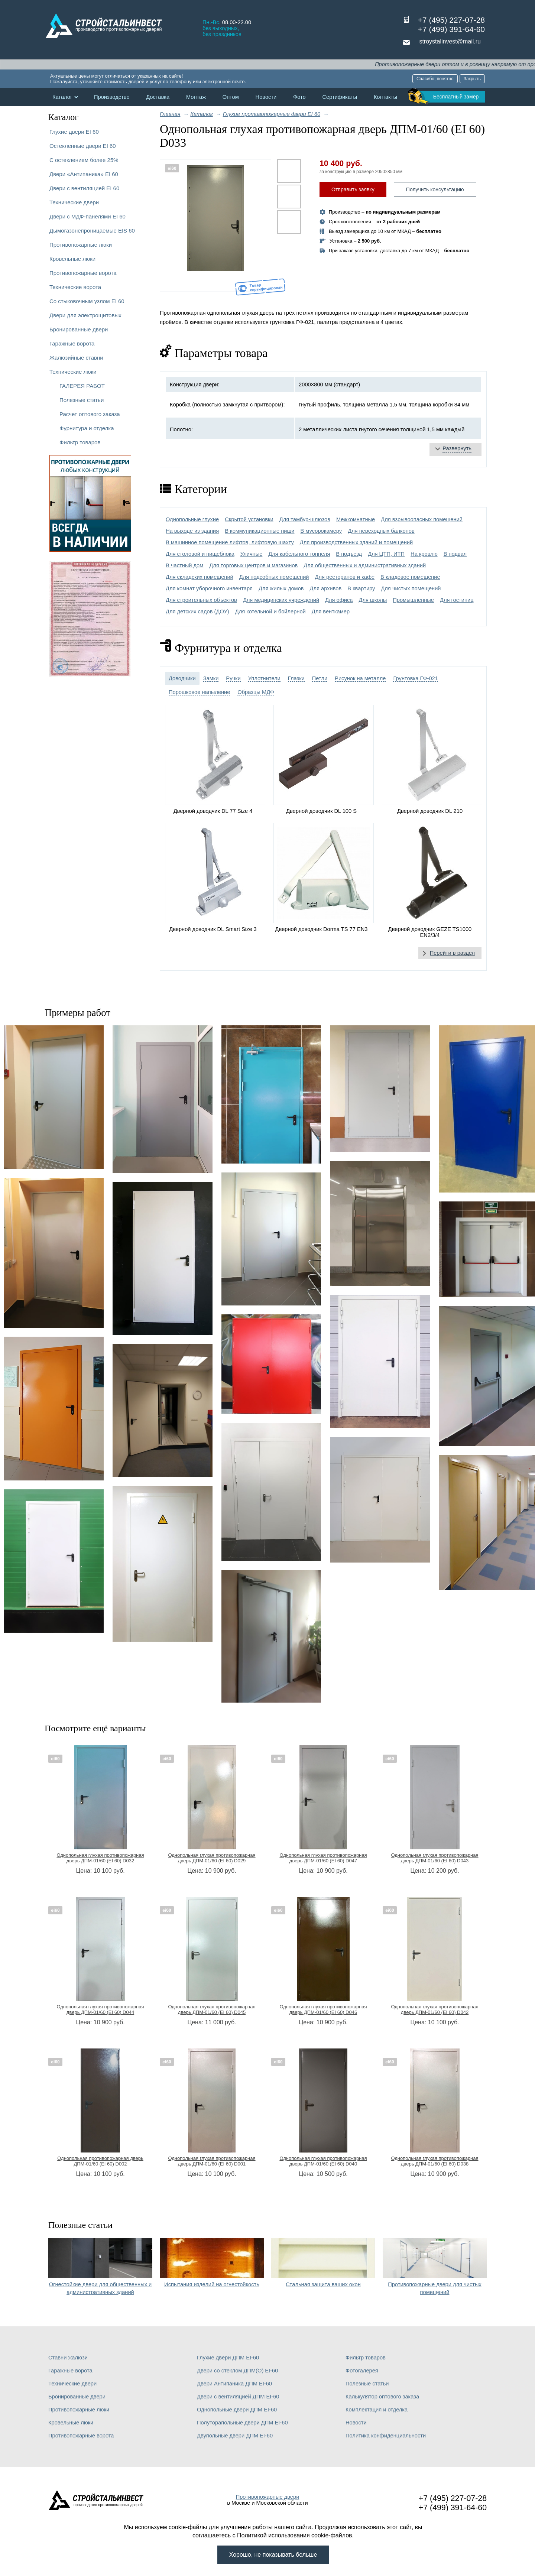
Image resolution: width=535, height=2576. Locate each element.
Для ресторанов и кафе (345, 577)
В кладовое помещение (410, 577)
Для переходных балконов (381, 531)
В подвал (455, 554)
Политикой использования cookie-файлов (294, 2535)
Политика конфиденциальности (386, 2436)
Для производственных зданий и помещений (356, 542)
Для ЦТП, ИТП (386, 554)
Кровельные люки (72, 259)
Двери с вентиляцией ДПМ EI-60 (238, 2397)
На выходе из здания (192, 531)
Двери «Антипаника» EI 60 (83, 174)
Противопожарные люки (80, 244)
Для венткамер (331, 611)
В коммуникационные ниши (259, 531)
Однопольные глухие (192, 519)
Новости (266, 97)
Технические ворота (75, 287)
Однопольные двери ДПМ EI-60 (237, 2410)
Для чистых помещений (411, 588)
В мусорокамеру (321, 531)
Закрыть (472, 78)
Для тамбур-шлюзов (304, 519)
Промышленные (413, 600)
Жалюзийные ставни (76, 357)
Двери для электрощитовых (85, 315)
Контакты (385, 97)
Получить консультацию (435, 189)
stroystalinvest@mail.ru (450, 41)
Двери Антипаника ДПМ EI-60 (234, 2384)
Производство (112, 97)
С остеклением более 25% (83, 160)
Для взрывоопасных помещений (422, 519)
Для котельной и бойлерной (270, 611)
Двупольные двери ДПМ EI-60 (235, 2436)
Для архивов (326, 588)
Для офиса (339, 600)
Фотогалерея (362, 2371)
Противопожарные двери (267, 2497)
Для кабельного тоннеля (299, 554)
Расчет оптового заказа (89, 414)
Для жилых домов (281, 588)
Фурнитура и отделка (86, 428)
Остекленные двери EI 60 (82, 146)
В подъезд (349, 554)
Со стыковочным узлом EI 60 (86, 301)
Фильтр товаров (79, 442)
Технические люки (73, 372)
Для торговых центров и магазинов (253, 565)
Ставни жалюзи (68, 2358)
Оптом (231, 97)
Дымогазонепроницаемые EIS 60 (92, 230)
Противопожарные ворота (83, 273)
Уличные (251, 554)
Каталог (62, 97)
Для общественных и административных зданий (365, 565)
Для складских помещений (199, 577)
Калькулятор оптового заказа (382, 2397)
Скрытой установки (249, 519)
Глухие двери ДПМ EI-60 (228, 2358)
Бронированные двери (78, 329)
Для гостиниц (457, 600)
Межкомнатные (355, 519)
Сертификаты (339, 97)
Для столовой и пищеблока (200, 554)
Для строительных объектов (201, 600)
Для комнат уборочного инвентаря (209, 588)
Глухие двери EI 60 (74, 132)
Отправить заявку (352, 189)
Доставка (157, 97)
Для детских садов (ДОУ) (197, 611)
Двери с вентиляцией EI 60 (84, 188)
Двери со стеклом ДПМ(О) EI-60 (237, 2371)
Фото (299, 97)
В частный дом (184, 565)
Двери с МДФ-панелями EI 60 (87, 216)
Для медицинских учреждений (281, 600)
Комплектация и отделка (377, 2410)
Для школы (373, 600)
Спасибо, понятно (435, 78)
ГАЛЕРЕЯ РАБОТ (82, 386)
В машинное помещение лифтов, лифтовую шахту (230, 542)
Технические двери (74, 202)
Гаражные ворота (71, 343)
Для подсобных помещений (274, 577)
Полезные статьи (81, 400)
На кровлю (424, 554)
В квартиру (361, 588)
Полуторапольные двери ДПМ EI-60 (242, 2423)
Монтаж (196, 97)
